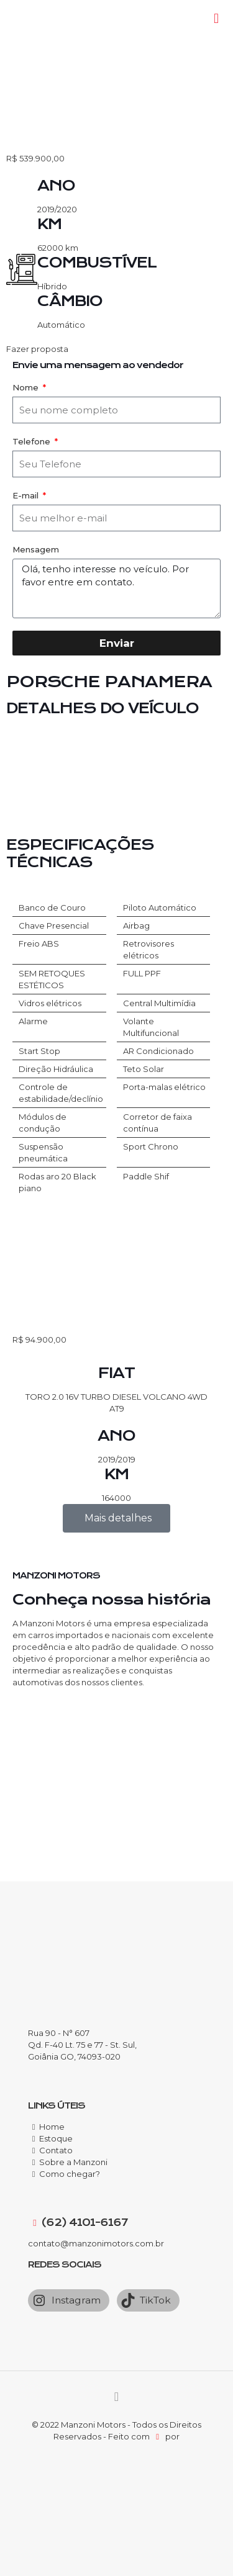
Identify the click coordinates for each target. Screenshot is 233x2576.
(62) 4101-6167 (84, 2222)
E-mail (26, 495)
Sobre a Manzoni (73, 2162)
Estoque (56, 2138)
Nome (26, 387)
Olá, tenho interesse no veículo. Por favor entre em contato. (116, 588)
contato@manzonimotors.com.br (96, 2243)
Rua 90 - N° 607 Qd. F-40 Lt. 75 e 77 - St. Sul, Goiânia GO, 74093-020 (82, 2044)
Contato (56, 2150)
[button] (116, 349)
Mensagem (35, 549)
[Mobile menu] (216, 18)
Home (52, 2127)
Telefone (32, 441)
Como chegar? (69, 2174)
